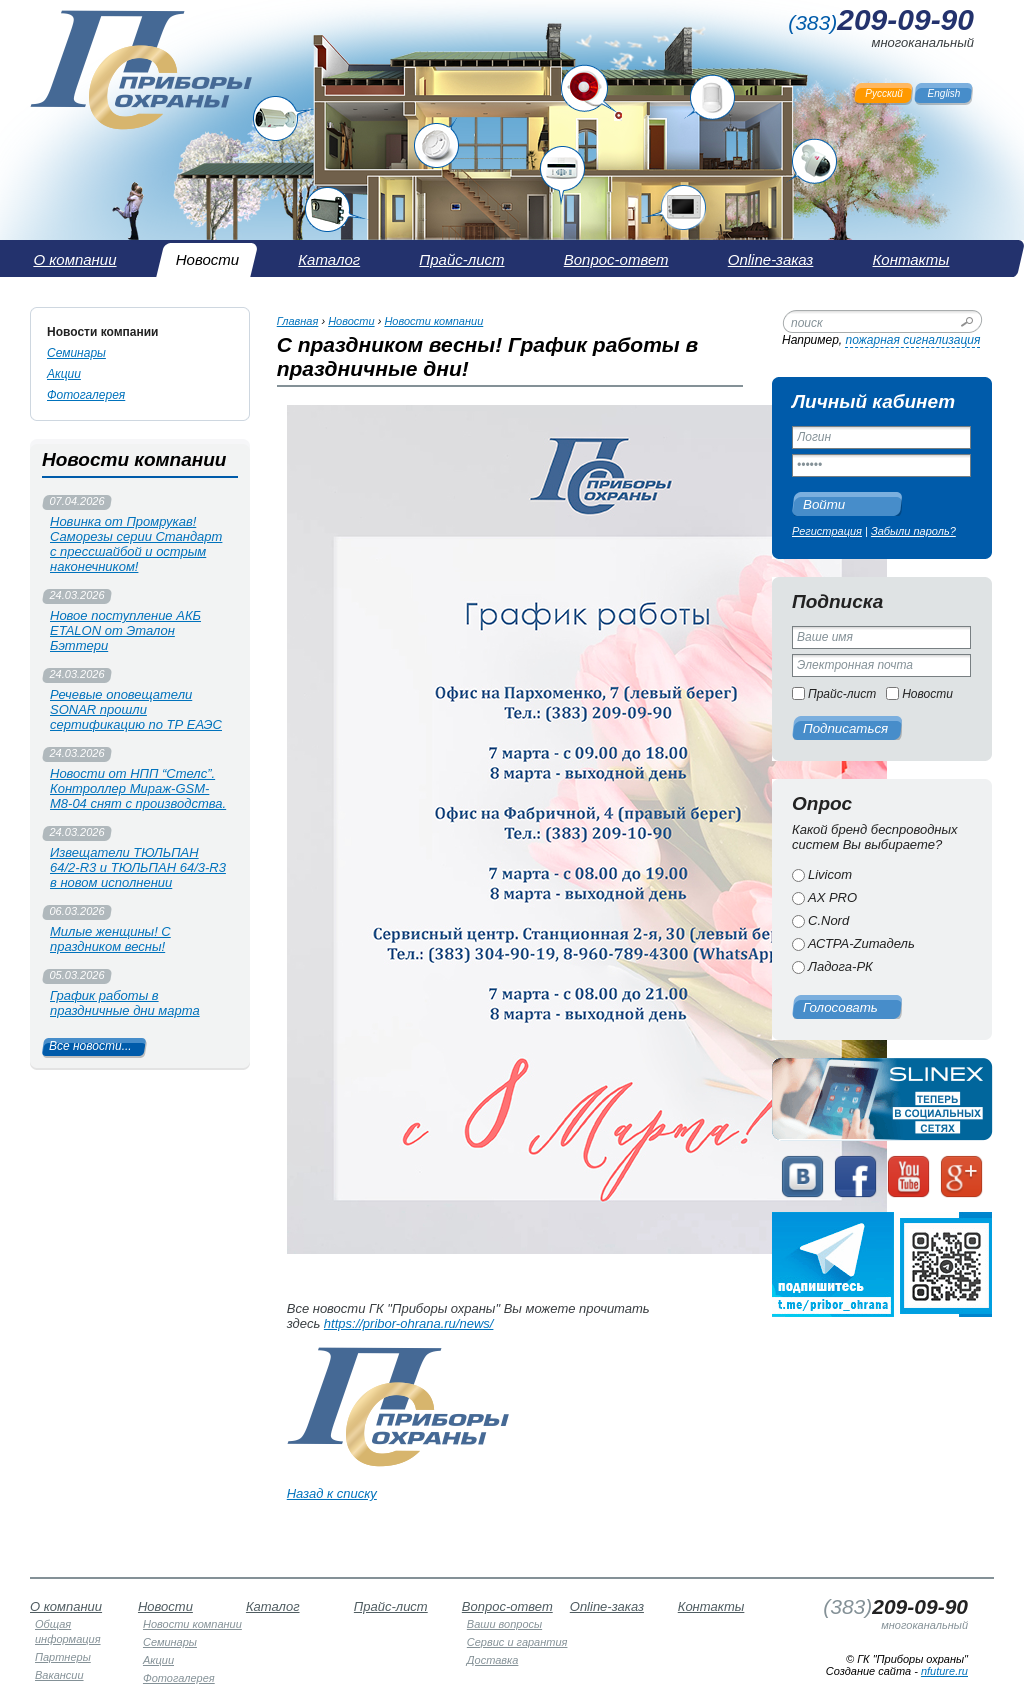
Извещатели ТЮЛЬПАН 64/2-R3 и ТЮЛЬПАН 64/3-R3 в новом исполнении (138, 867)
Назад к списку (332, 1493)
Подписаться (845, 728)
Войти (824, 504)
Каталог (273, 1606)
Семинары (76, 353)
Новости (927, 694)
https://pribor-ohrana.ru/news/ (409, 1323)
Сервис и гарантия (517, 1642)
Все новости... (90, 1046)
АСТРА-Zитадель (861, 943)
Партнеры (63, 1657)
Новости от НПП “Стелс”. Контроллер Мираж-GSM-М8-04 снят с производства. (138, 788)
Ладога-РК (840, 966)
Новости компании (102, 332)
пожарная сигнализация (912, 340)
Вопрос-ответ (507, 1606)
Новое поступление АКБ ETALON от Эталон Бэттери (125, 630)
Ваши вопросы (504, 1624)
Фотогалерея (86, 395)
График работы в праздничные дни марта (125, 1003)
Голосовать (840, 1007)
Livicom (830, 874)
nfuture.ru (944, 1671)
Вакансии (59, 1675)
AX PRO (832, 897)
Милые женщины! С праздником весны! (110, 939)
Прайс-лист (842, 694)
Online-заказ (607, 1606)
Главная (298, 321)
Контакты (711, 1606)
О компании (66, 1606)
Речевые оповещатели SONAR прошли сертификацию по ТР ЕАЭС (136, 709)
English (944, 93)
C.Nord (828, 920)
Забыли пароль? (913, 531)
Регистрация (827, 531)
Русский (884, 93)
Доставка (493, 1660)
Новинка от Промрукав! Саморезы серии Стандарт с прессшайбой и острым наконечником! (136, 544)
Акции (64, 374)
